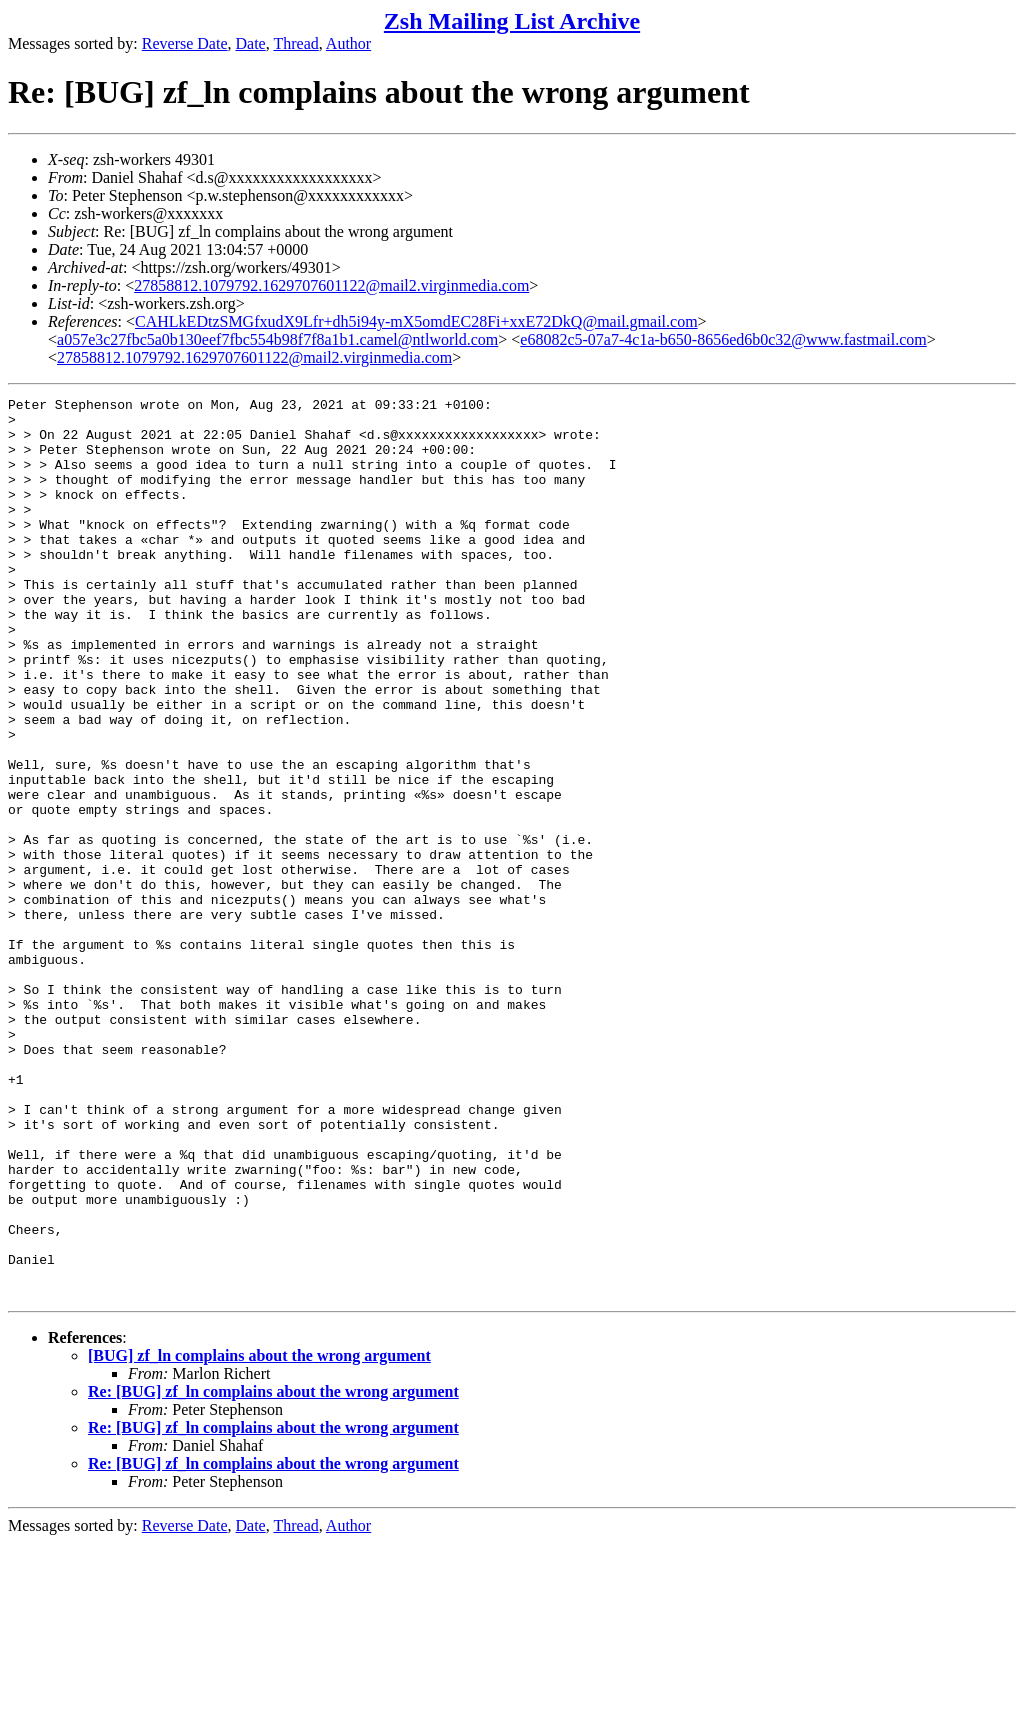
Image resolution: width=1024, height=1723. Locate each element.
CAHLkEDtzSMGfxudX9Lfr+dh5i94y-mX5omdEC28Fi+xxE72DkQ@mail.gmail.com (416, 321)
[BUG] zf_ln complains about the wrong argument (259, 1535)
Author (348, 43)
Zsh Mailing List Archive (512, 21)
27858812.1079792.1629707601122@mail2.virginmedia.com (331, 285)
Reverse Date (185, 43)
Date (251, 43)
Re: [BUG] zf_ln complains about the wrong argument (273, 1571)
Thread (295, 43)
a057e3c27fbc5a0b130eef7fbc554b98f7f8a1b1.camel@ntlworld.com (277, 339)
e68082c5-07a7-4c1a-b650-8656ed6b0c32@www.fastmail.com (723, 339)
